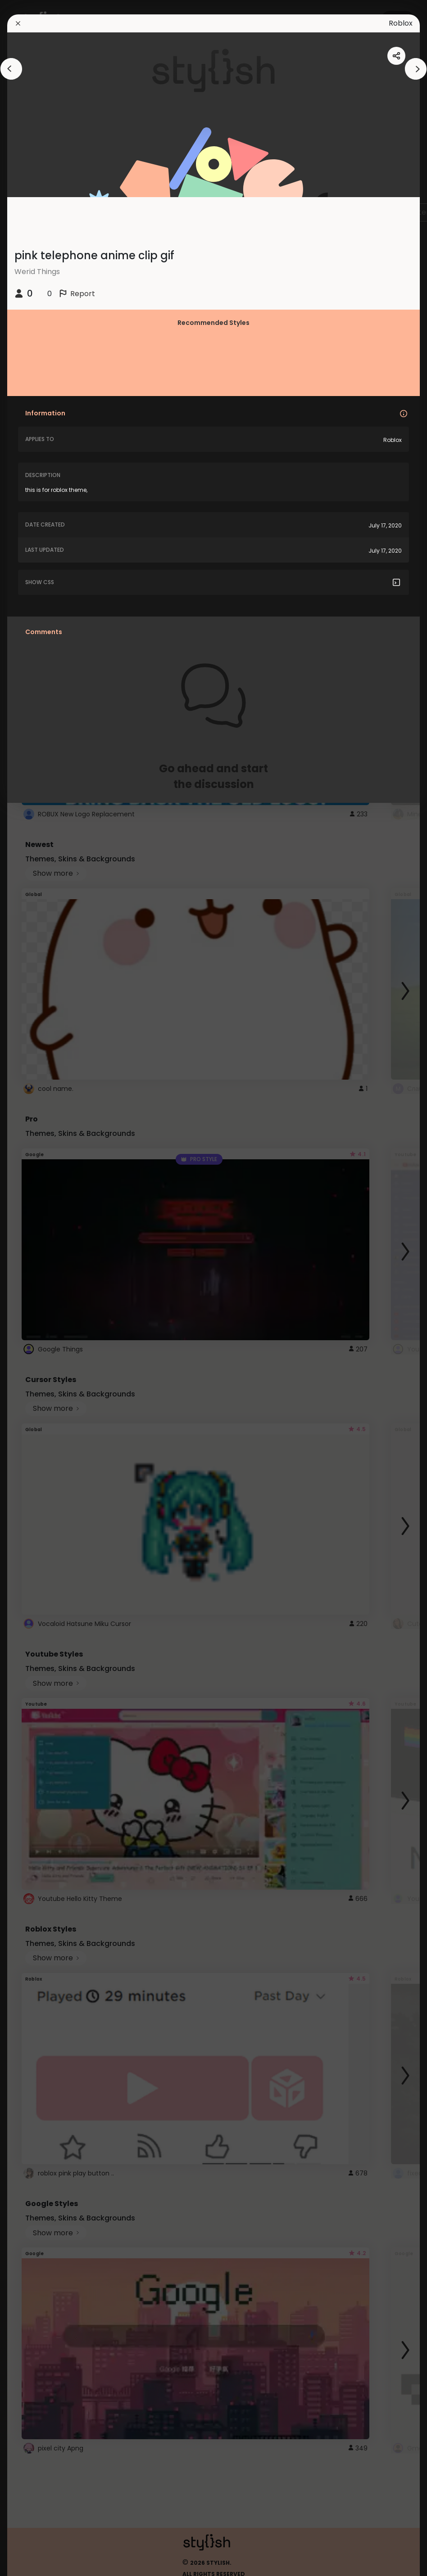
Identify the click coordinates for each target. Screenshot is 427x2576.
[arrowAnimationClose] (11, 69)
